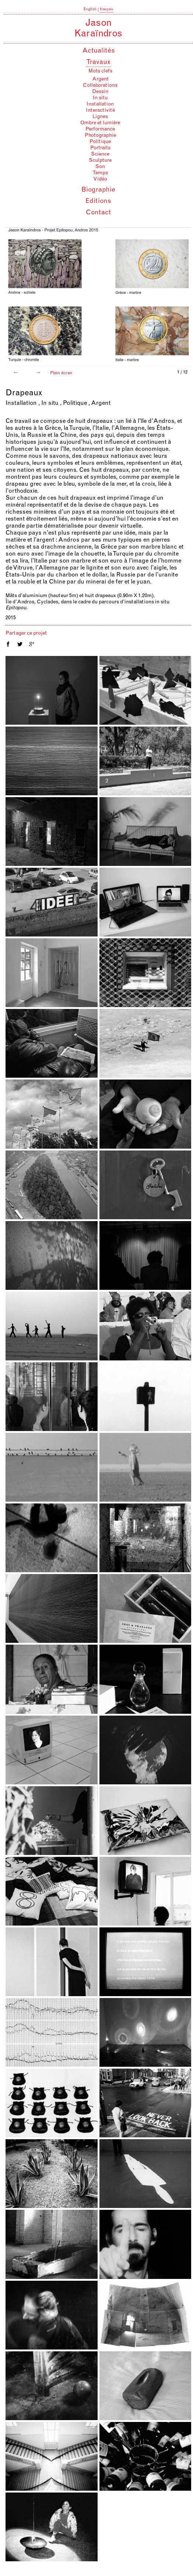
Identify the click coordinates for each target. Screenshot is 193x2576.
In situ (100, 98)
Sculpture (100, 160)
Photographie (100, 135)
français (106, 9)
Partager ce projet (26, 633)
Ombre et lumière (100, 123)
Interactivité (100, 110)
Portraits (100, 148)
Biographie (98, 190)
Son (100, 167)
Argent (100, 79)
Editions (98, 201)
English (90, 9)
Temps (100, 173)
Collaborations (100, 85)
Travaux (98, 62)
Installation (100, 104)
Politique (100, 142)
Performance (100, 129)
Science (100, 154)
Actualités (98, 51)
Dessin (100, 91)
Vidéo (100, 179)
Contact (98, 213)
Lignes (100, 116)
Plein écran (61, 373)
